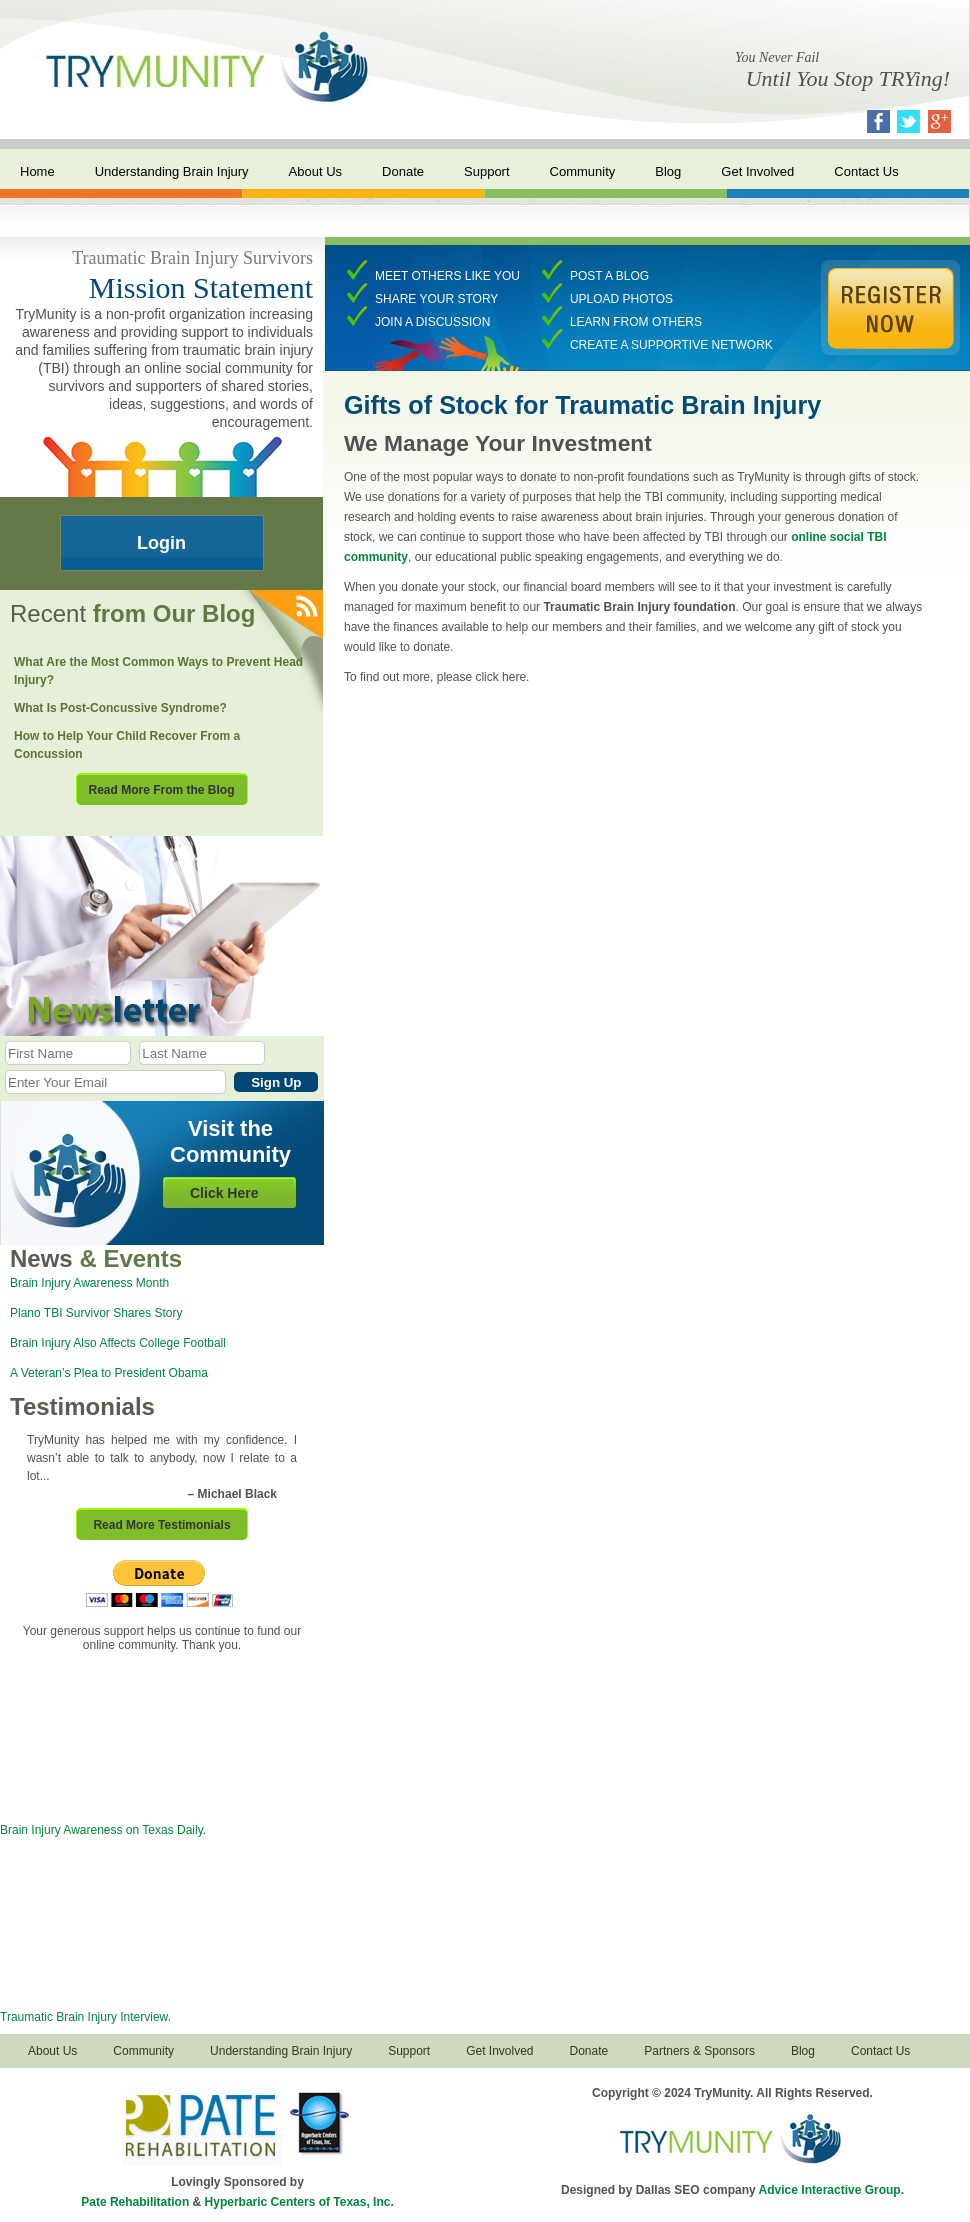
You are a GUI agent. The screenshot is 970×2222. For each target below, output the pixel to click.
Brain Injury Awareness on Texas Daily (101, 1830)
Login (161, 543)
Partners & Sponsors (699, 2051)
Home (37, 171)
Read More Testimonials (161, 1525)
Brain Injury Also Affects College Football (118, 1343)
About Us (315, 171)
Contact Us (866, 171)
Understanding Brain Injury (172, 171)
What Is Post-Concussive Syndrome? (120, 708)
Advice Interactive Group (830, 2190)
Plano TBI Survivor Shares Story (96, 1313)
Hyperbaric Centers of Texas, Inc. (299, 2202)
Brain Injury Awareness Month (89, 1283)
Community (583, 171)
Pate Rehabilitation (135, 2202)
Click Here (224, 1193)
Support (487, 171)
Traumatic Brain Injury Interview (84, 2017)
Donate (403, 171)
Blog (668, 171)
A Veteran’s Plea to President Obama (109, 1373)
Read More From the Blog (161, 790)
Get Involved (757, 171)
